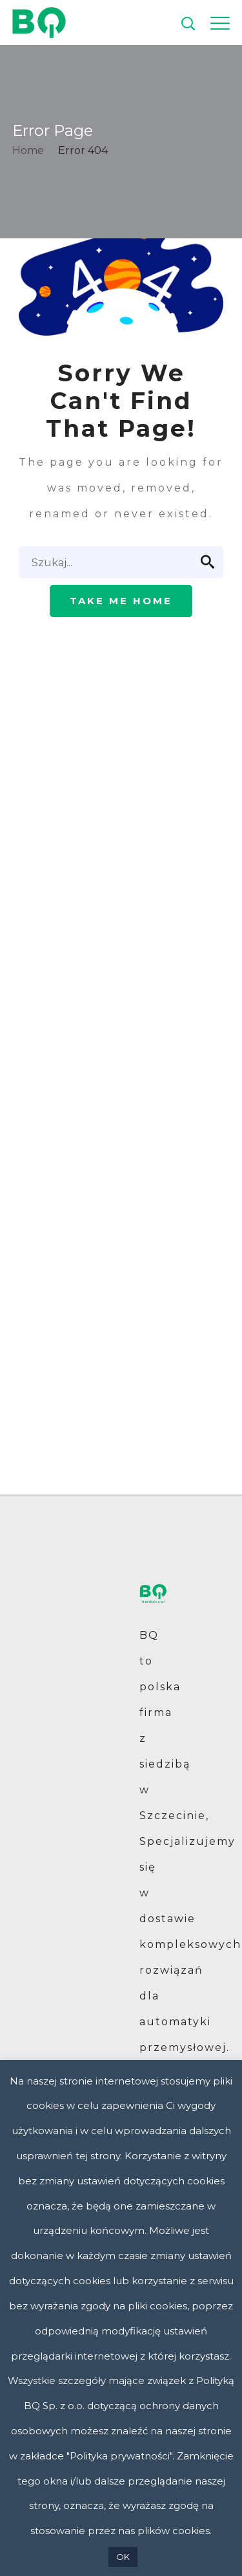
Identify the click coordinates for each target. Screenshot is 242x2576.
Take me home (121, 601)
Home (28, 150)
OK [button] (123, 2557)
